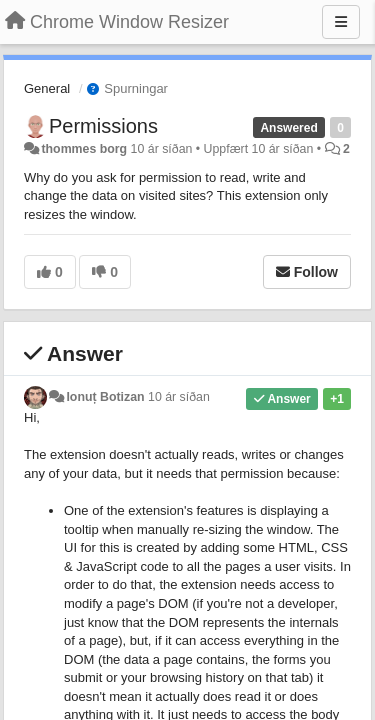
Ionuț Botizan (105, 397)
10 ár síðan (179, 397)
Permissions (103, 126)
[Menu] (341, 22)
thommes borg (84, 149)
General (47, 88)
